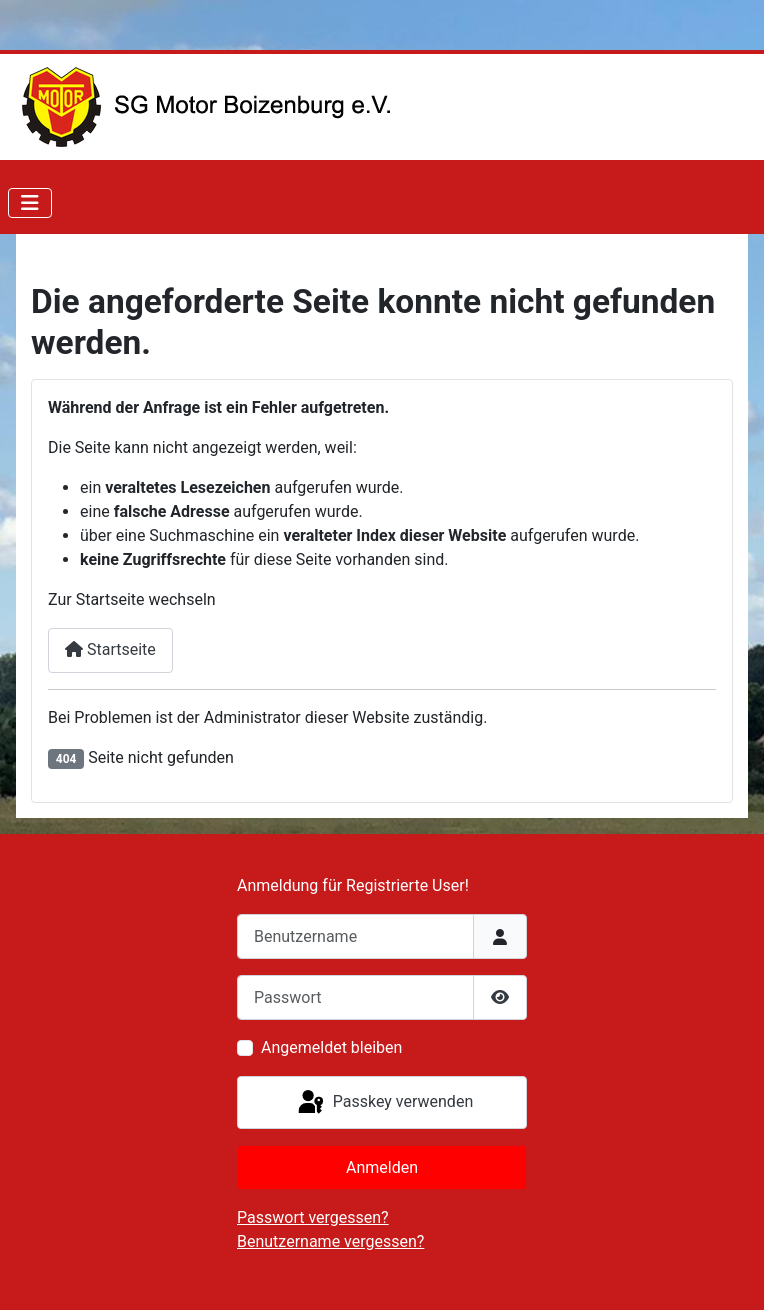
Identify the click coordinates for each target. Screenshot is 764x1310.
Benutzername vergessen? (330, 1241)
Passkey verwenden (384, 1103)
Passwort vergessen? (313, 1217)
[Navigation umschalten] (30, 203)
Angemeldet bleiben (331, 1047)
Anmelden (382, 1167)
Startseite (110, 649)
